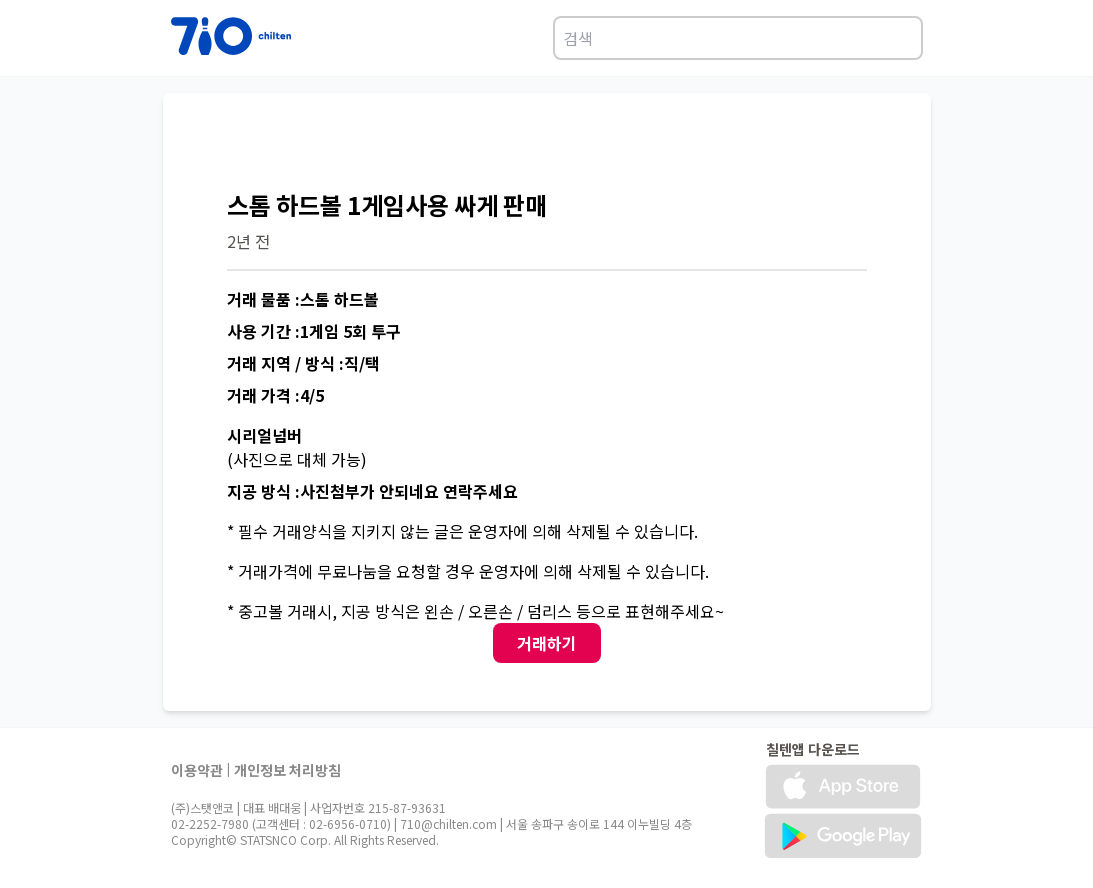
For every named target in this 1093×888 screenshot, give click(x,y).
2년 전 (248, 241)
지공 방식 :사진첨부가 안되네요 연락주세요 (372, 491)
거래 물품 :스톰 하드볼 (303, 299)
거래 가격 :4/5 (275, 395)
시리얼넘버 (264, 435)
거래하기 (547, 643)
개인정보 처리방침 (287, 770)
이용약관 (197, 770)
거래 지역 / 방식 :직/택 (303, 363)
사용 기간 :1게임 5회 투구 (314, 331)
